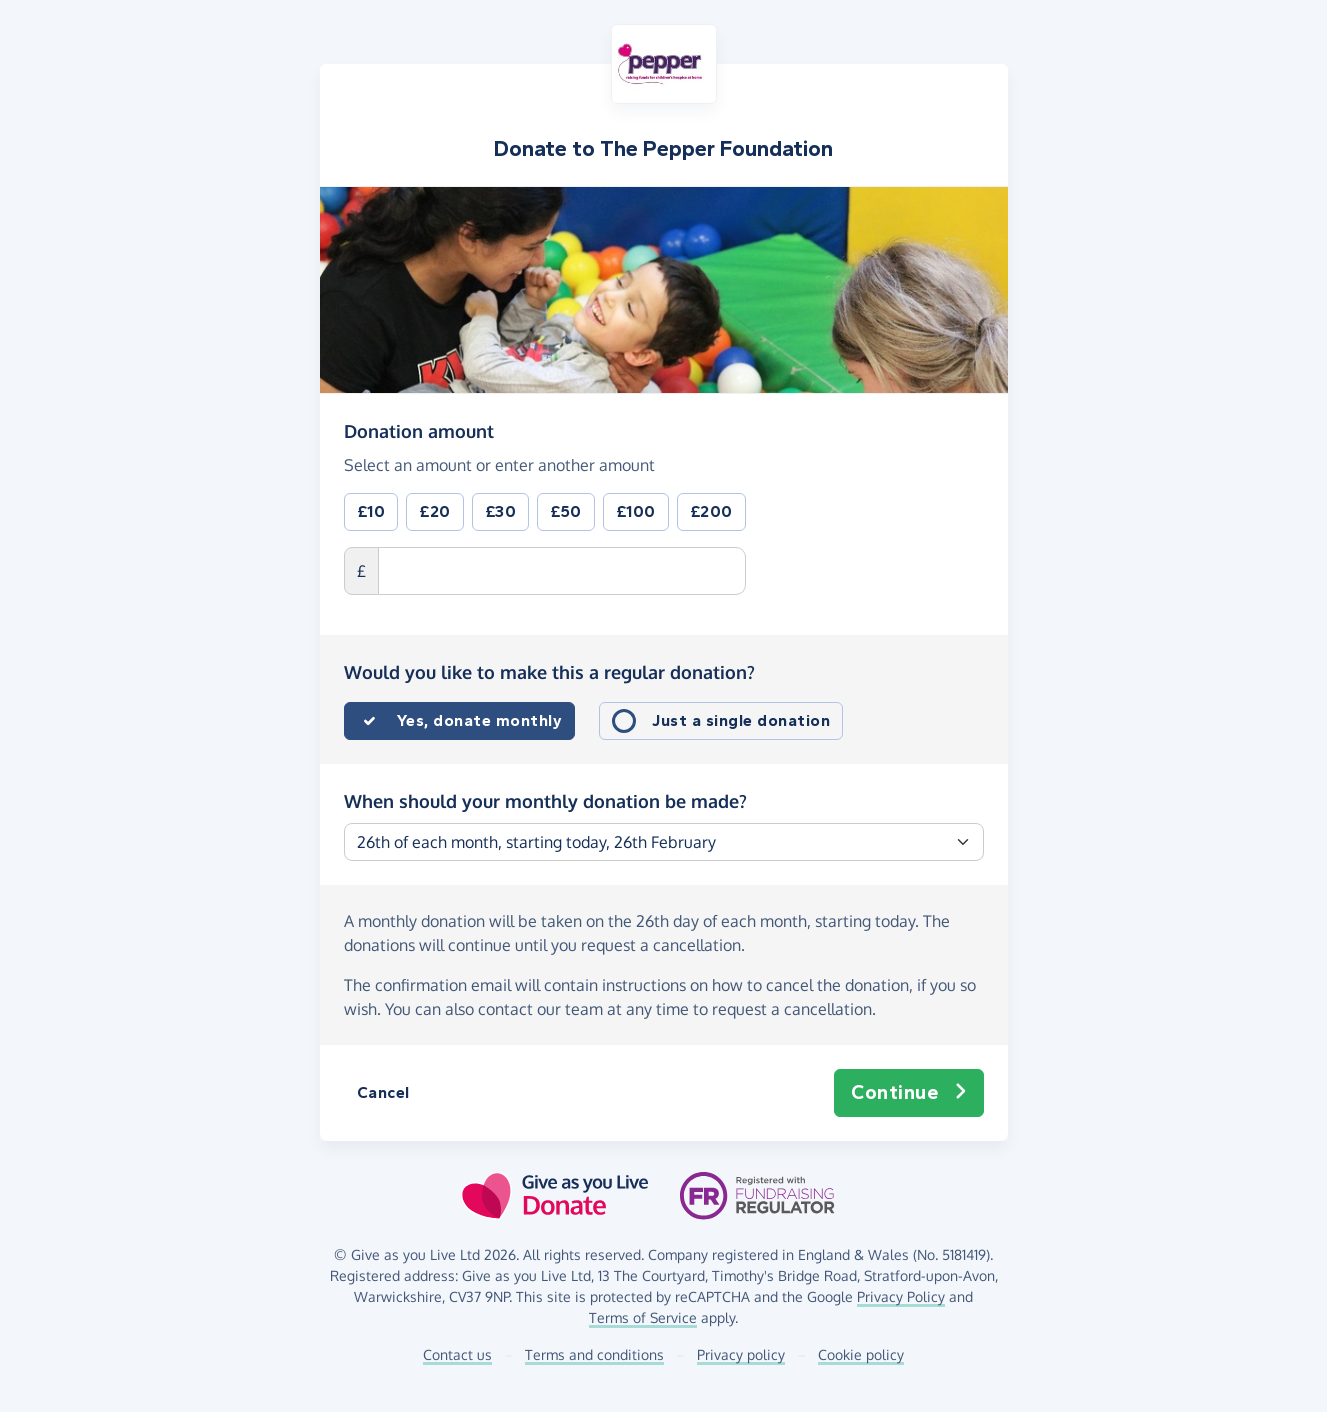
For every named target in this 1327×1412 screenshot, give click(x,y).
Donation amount (419, 430)
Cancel (383, 1092)
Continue (909, 1093)
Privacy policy (741, 1354)
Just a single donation (741, 720)
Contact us (457, 1354)
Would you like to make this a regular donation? (549, 672)
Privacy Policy (901, 1296)
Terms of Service (643, 1317)
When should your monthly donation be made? (545, 801)
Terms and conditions (594, 1354)
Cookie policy (861, 1354)
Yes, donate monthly (480, 720)
